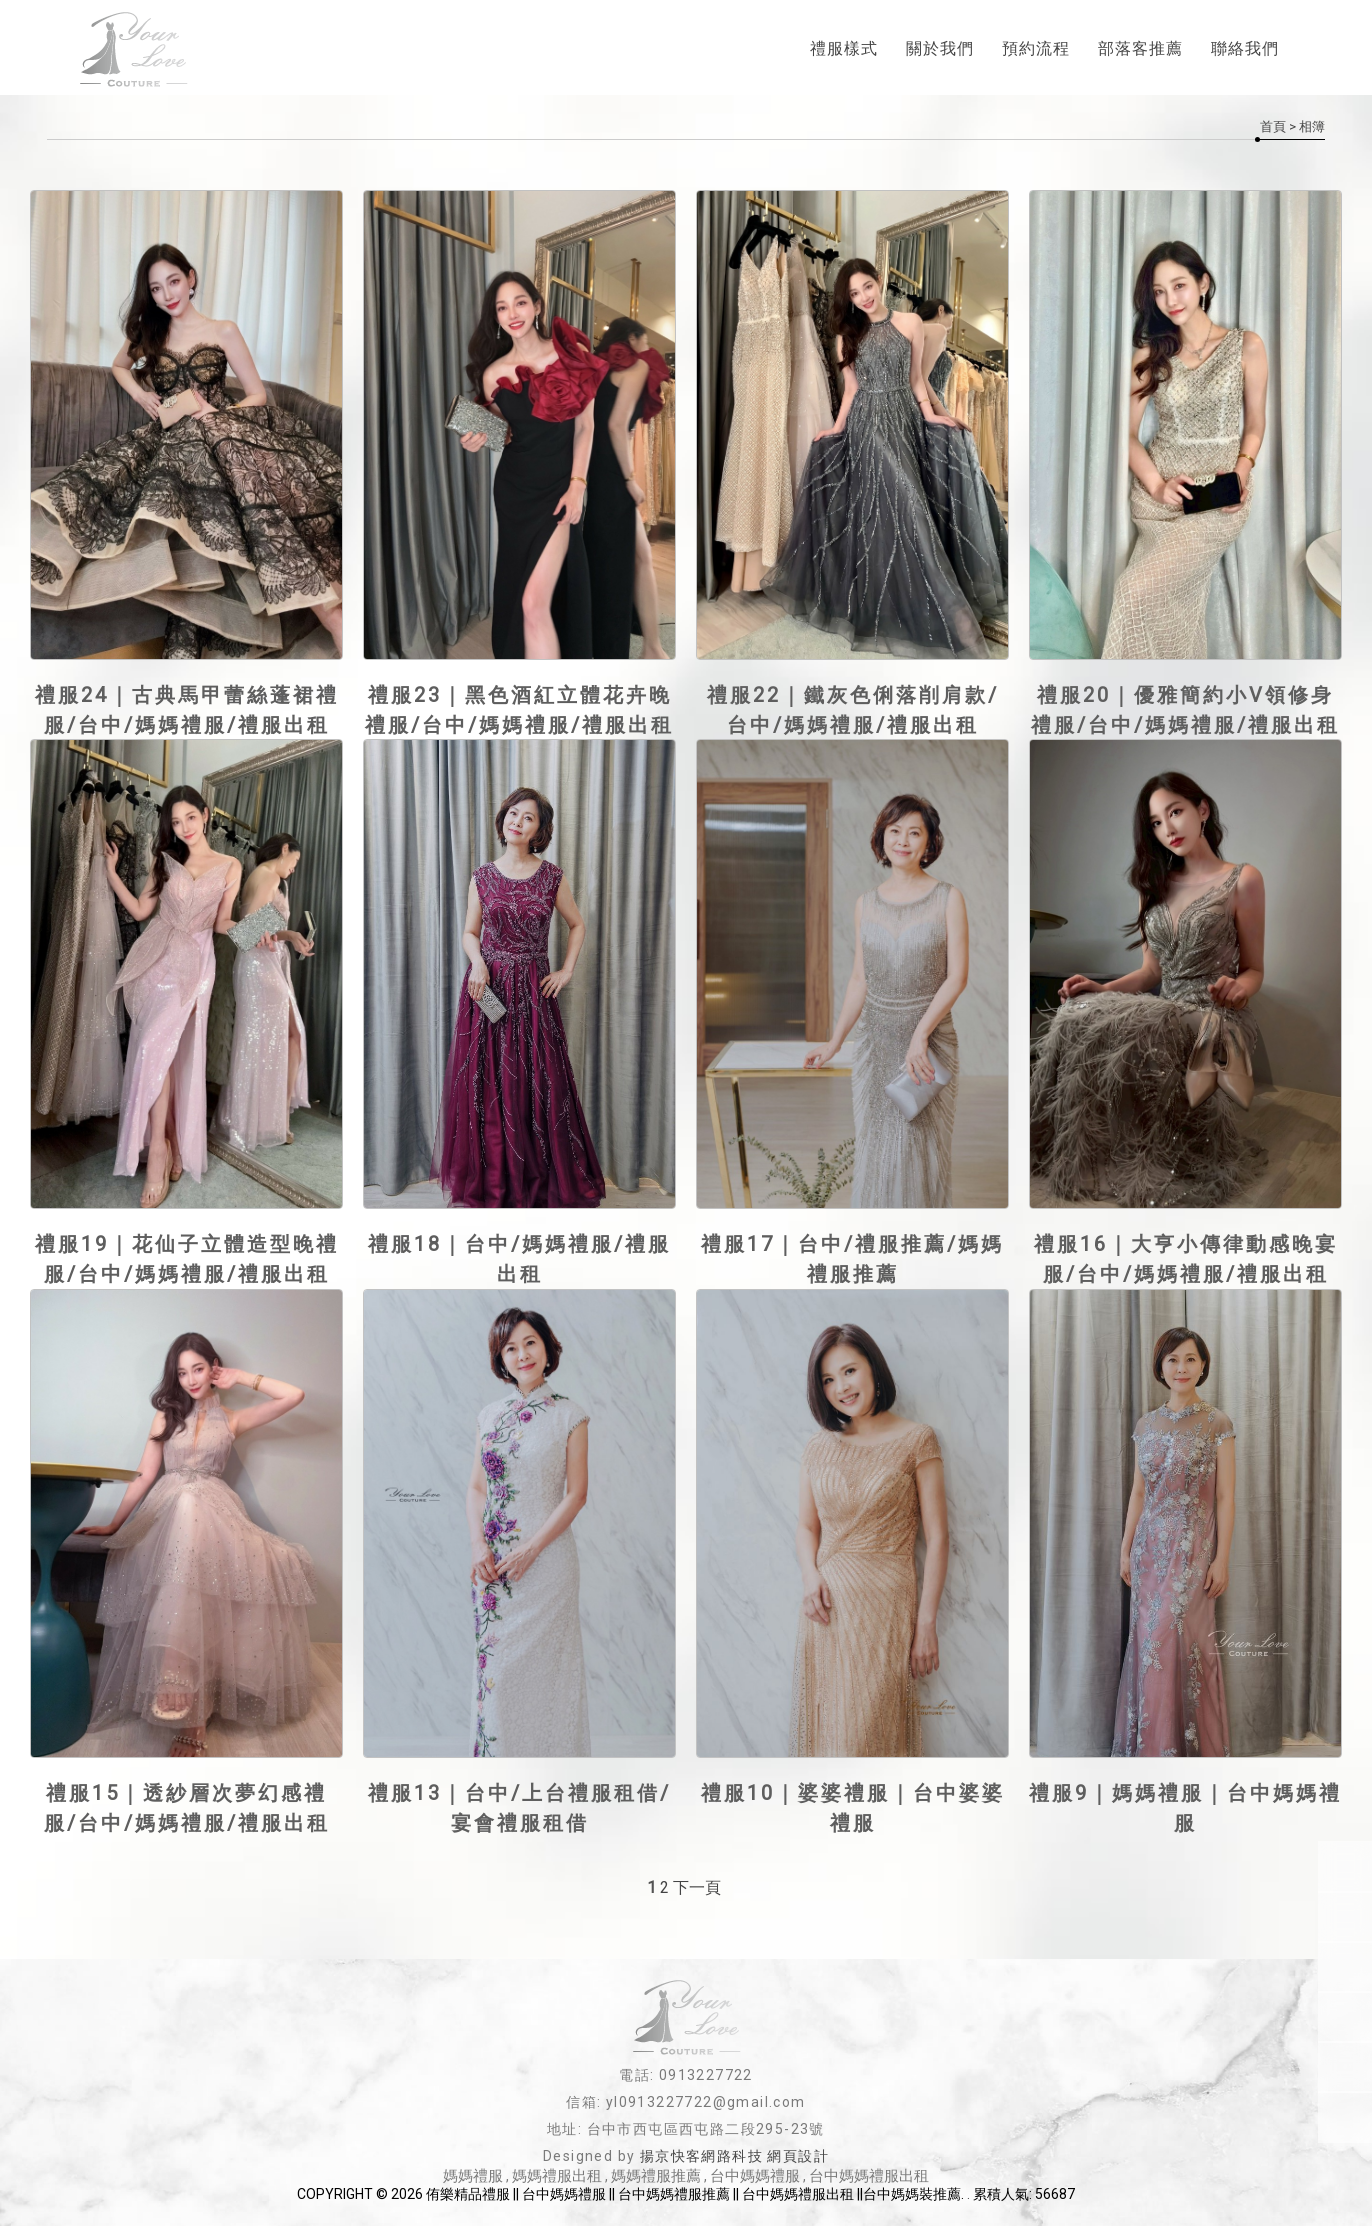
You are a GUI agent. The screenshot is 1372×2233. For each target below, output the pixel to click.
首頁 (1273, 126)
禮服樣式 (844, 50)
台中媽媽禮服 (755, 2183)
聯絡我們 (1245, 50)
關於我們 (940, 50)
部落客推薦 (1140, 50)
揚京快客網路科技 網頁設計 (734, 2163)
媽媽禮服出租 (557, 2183)
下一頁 (697, 1894)
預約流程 (1036, 50)
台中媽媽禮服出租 (869, 2183)
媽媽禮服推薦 (656, 2183)
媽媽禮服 (473, 2183)
